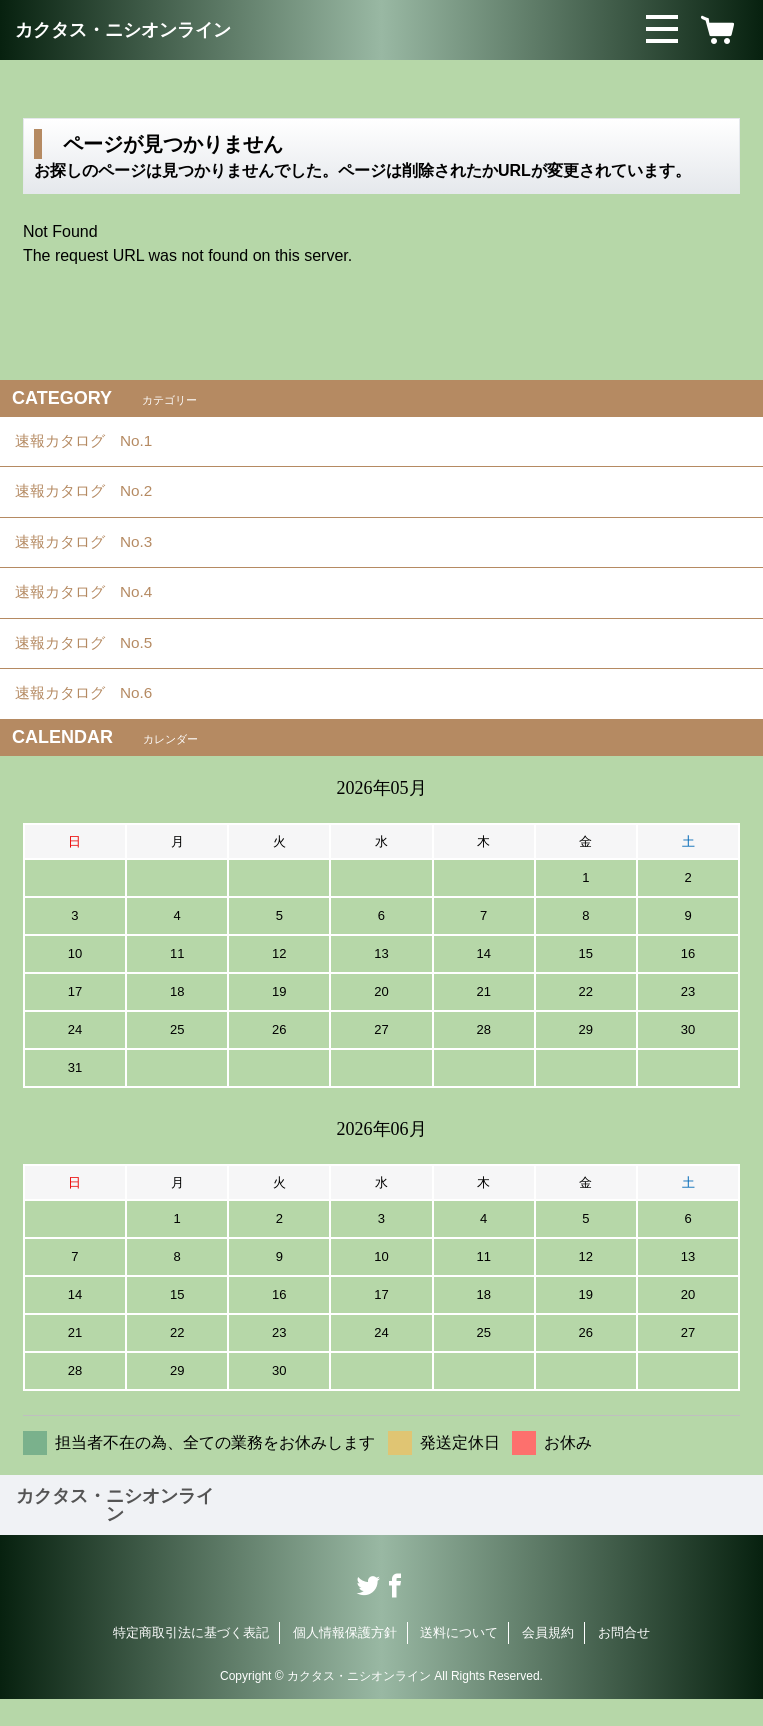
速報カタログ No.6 (98, 718)
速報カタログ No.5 (96, 663)
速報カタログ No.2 (96, 498)
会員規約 (548, 1659)
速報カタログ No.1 (96, 443)
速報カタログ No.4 (96, 608)
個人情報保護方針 (345, 1659)
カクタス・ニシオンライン (123, 30)
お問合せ (624, 1659)
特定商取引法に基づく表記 (191, 1659)
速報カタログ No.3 (96, 553)
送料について (459, 1659)
